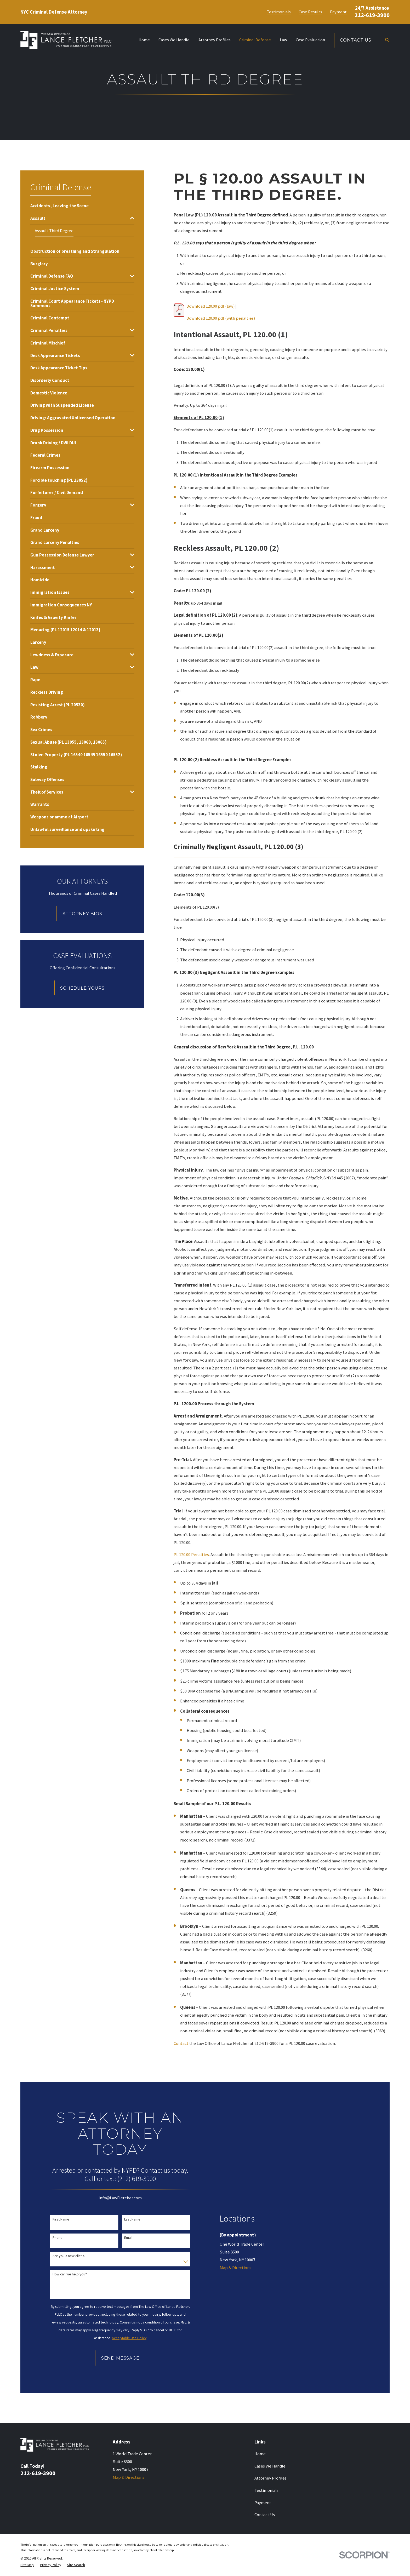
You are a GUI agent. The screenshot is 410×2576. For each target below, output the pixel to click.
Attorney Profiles (270, 2478)
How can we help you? (70, 2274)
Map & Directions (235, 2267)
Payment (338, 12)
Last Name (132, 2219)
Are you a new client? (69, 2256)
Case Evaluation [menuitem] (310, 40)
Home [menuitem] (144, 40)
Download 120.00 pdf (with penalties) (220, 318)
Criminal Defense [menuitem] (255, 40)
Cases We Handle (270, 2466)
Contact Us (355, 40)
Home (260, 2454)
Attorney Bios (82, 913)
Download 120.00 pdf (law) (210, 306)
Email (128, 2237)
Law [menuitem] (283, 40)
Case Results (310, 12)
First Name (61, 2219)
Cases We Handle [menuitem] (174, 40)
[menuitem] (59, 205)
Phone (57, 2237)
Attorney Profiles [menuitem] (214, 40)
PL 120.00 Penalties (191, 1554)
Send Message (120, 2358)
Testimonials (279, 12)
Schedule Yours (82, 988)
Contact (181, 2043)
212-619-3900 (372, 15)
